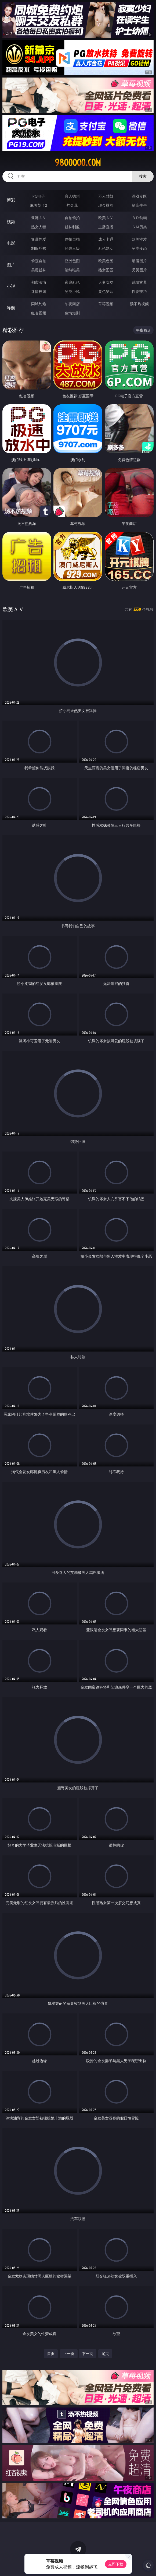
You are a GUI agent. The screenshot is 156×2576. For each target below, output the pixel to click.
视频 (11, 221)
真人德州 (72, 196)
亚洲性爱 (38, 239)
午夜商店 (72, 303)
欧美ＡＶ (105, 217)
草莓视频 (105, 303)
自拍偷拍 (72, 217)
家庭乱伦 (72, 282)
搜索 (143, 176)
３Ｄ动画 (139, 217)
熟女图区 (105, 269)
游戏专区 (139, 196)
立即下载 (115, 2564)
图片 (11, 265)
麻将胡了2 (38, 205)
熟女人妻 (38, 226)
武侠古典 (139, 282)
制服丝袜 (38, 248)
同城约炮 (38, 303)
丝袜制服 (72, 226)
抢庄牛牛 (139, 205)
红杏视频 (38, 312)
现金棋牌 (105, 205)
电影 (11, 243)
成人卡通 (105, 239)
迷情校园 (38, 291)
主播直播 (105, 226)
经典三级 (72, 248)
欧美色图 (105, 260)
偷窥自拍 (38, 260)
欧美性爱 (139, 239)
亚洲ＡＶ (38, 217)
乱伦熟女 (105, 248)
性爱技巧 (139, 291)
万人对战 (105, 196)
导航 (11, 308)
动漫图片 (139, 260)
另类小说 (72, 291)
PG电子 (38, 196)
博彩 (11, 200)
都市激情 (38, 282)
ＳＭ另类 (139, 226)
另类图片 (139, 269)
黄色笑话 (105, 291)
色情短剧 (72, 312)
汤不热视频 (139, 303)
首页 (51, 2353)
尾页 (105, 2353)
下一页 (87, 2353)
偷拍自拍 (72, 239)
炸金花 (72, 205)
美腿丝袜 (38, 269)
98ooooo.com (78, 162)
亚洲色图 (72, 260)
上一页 (68, 2353)
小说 (11, 286)
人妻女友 (105, 282)
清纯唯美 (72, 269)
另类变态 (139, 248)
